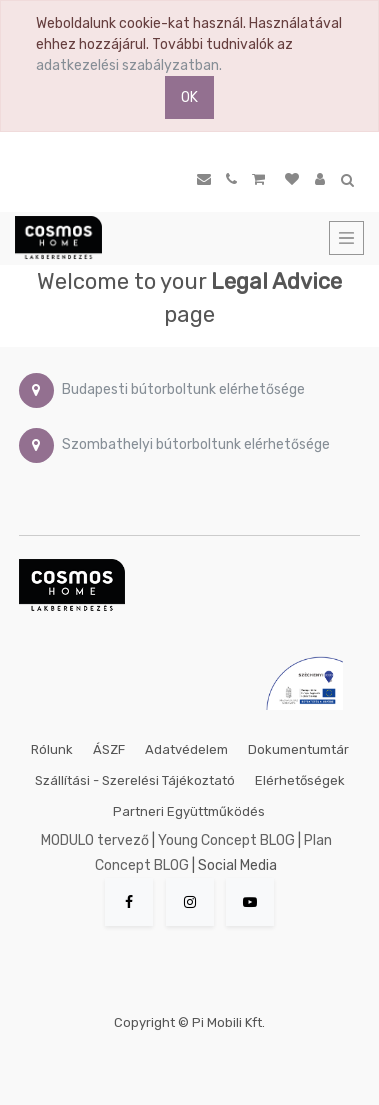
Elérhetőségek (300, 780)
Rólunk (52, 749)
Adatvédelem (186, 749)
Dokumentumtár (298, 749)
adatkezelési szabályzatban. (129, 65)
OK (189, 97)
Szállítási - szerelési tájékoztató (135, 780)
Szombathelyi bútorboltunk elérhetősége (196, 444)
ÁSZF (109, 749)
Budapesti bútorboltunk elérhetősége (183, 389)
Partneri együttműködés (189, 811)
